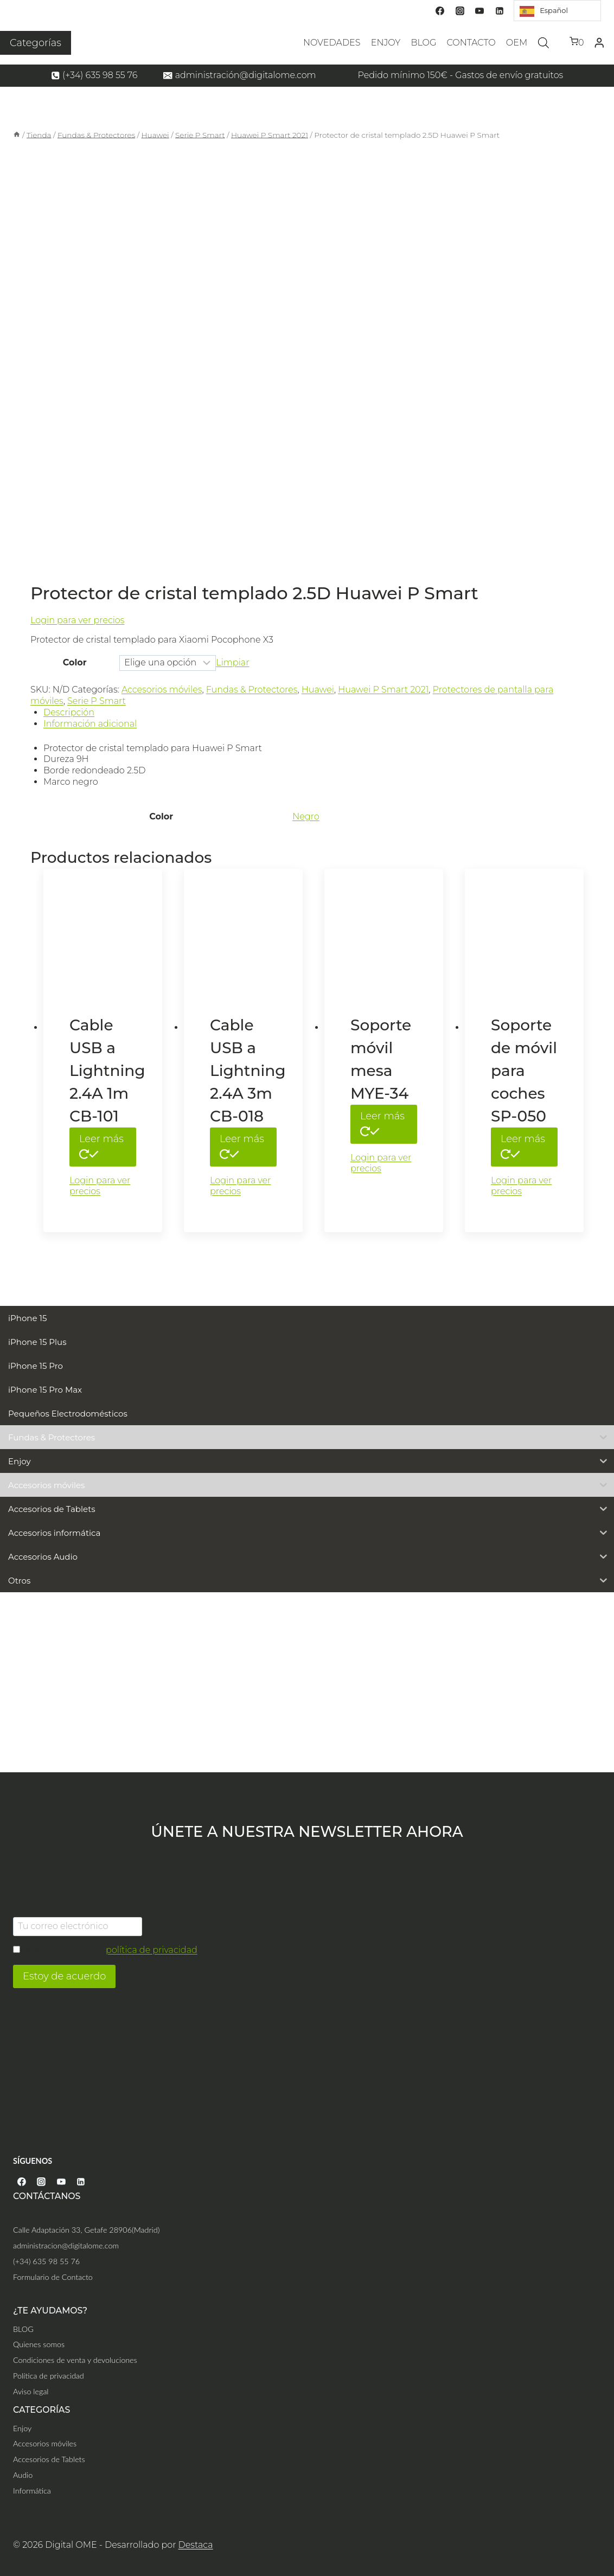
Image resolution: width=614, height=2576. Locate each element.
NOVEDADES (332, 42)
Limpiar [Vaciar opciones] (232, 662)
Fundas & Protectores (252, 689)
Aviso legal (31, 2391)
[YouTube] (479, 11)
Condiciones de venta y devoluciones (75, 2359)
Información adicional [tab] (90, 724)
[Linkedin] (499, 11)
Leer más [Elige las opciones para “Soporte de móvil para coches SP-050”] (523, 1145)
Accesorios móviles (161, 689)
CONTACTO (471, 42)
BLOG (423, 42)
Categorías (35, 43)
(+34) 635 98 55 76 (46, 2261)
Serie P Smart (96, 701)
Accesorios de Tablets (49, 2459)
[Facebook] (440, 11)
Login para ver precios (77, 620)
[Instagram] (460, 11)
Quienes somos (39, 2344)
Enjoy (22, 2428)
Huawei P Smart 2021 (383, 689)
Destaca (195, 2545)
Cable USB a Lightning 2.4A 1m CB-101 (107, 1070)
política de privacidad (151, 1950)
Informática (32, 2490)
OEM (516, 42)
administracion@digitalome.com (66, 2245)
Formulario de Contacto (53, 2277)
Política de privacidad (48, 2375)
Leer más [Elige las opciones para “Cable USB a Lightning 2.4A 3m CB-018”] (242, 1145)
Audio (23, 2474)
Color (75, 662)
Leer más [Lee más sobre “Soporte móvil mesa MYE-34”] (382, 1122)
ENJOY (386, 42)
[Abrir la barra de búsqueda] (543, 42)
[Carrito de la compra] (577, 43)
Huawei (318, 689)
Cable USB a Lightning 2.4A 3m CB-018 (248, 1070)
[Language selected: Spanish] (557, 10)
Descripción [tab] (68, 712)
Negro (305, 816)
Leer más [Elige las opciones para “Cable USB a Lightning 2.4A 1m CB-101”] (101, 1145)
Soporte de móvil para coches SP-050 (524, 1070)
